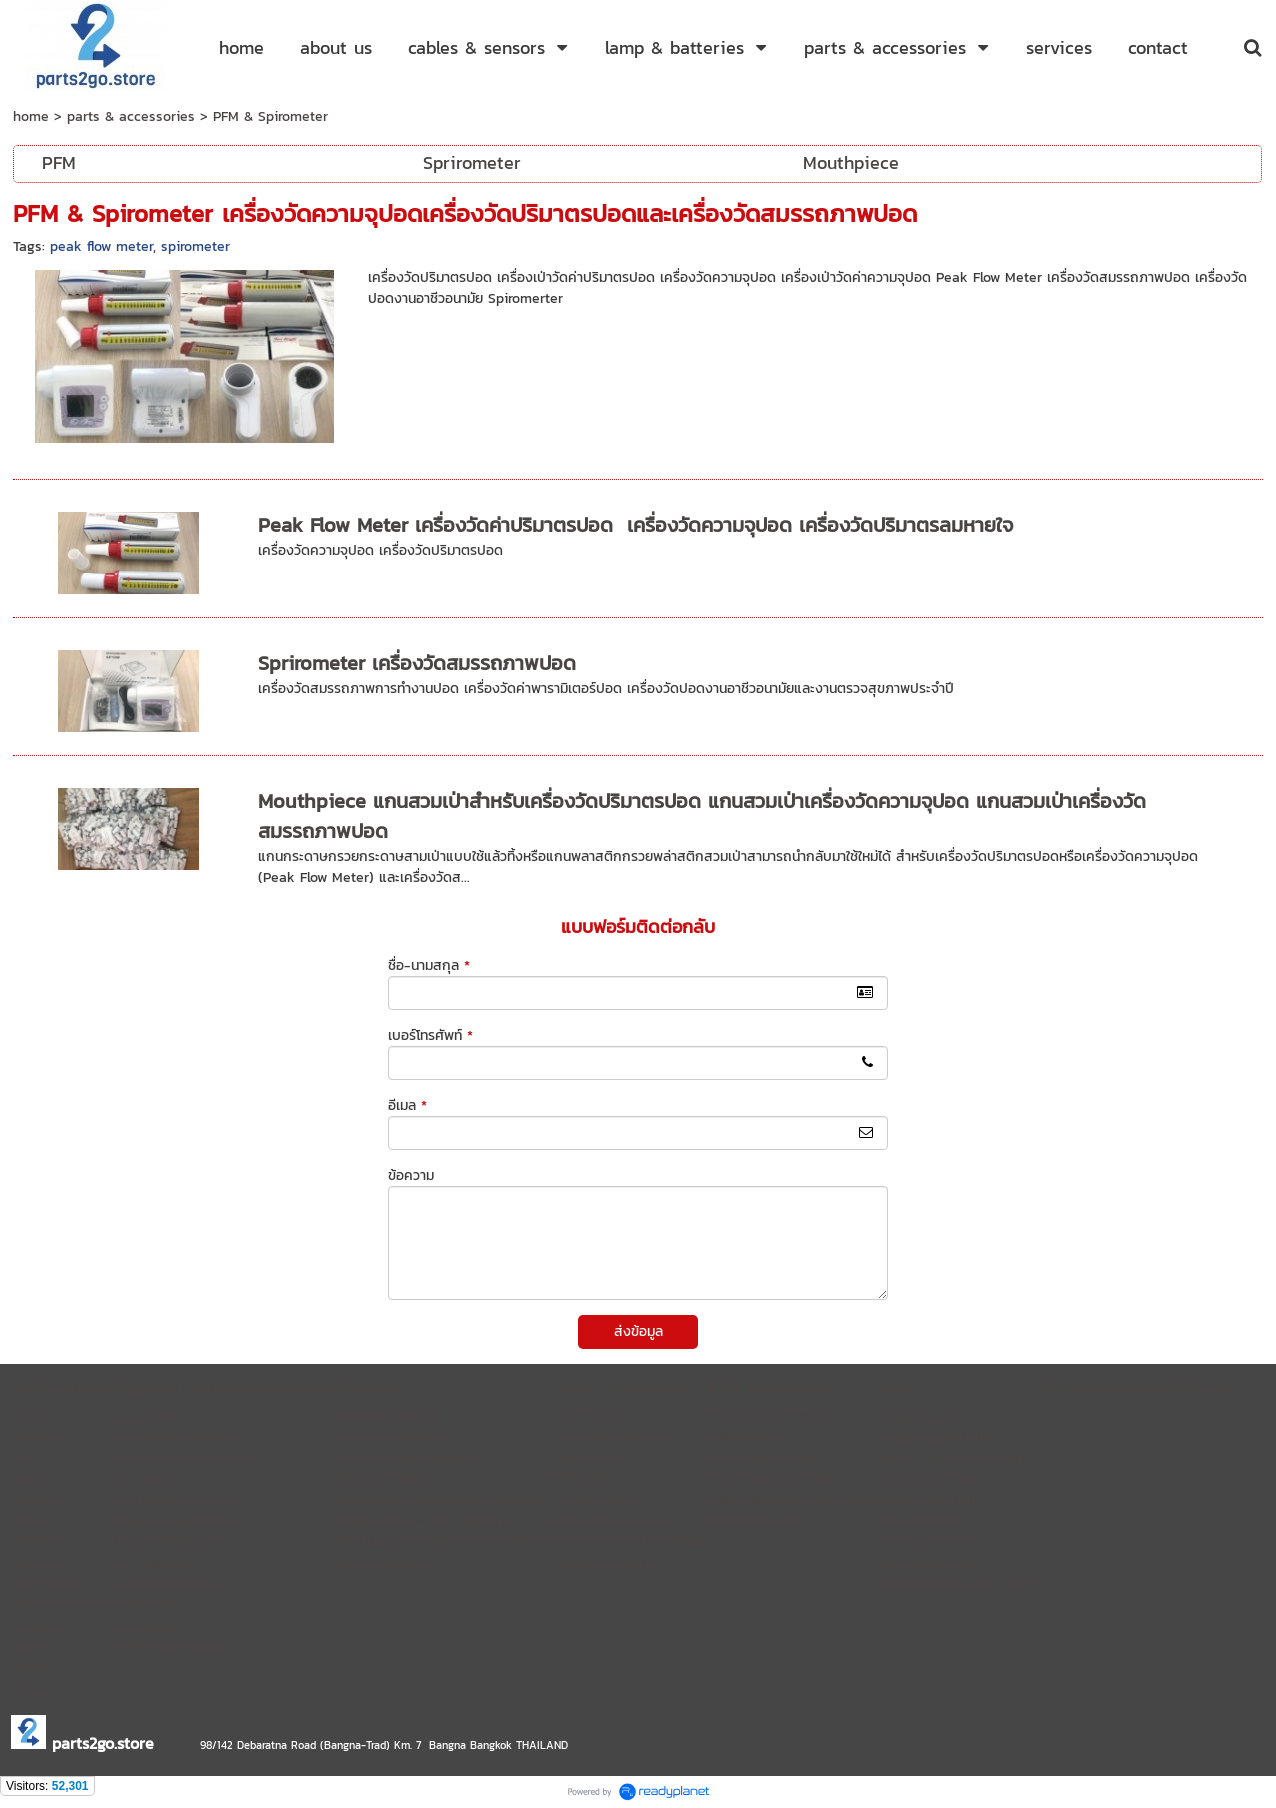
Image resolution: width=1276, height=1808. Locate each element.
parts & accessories (131, 116)
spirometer (195, 246)
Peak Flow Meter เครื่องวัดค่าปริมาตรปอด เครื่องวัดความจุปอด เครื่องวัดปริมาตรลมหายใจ (635, 525)
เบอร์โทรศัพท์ (430, 1035)
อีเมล (407, 1105)
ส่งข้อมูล (638, 1331)
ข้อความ (411, 1175)
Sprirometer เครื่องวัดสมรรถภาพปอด (417, 663)
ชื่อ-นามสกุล (429, 965)
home (31, 116)
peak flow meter (101, 246)
